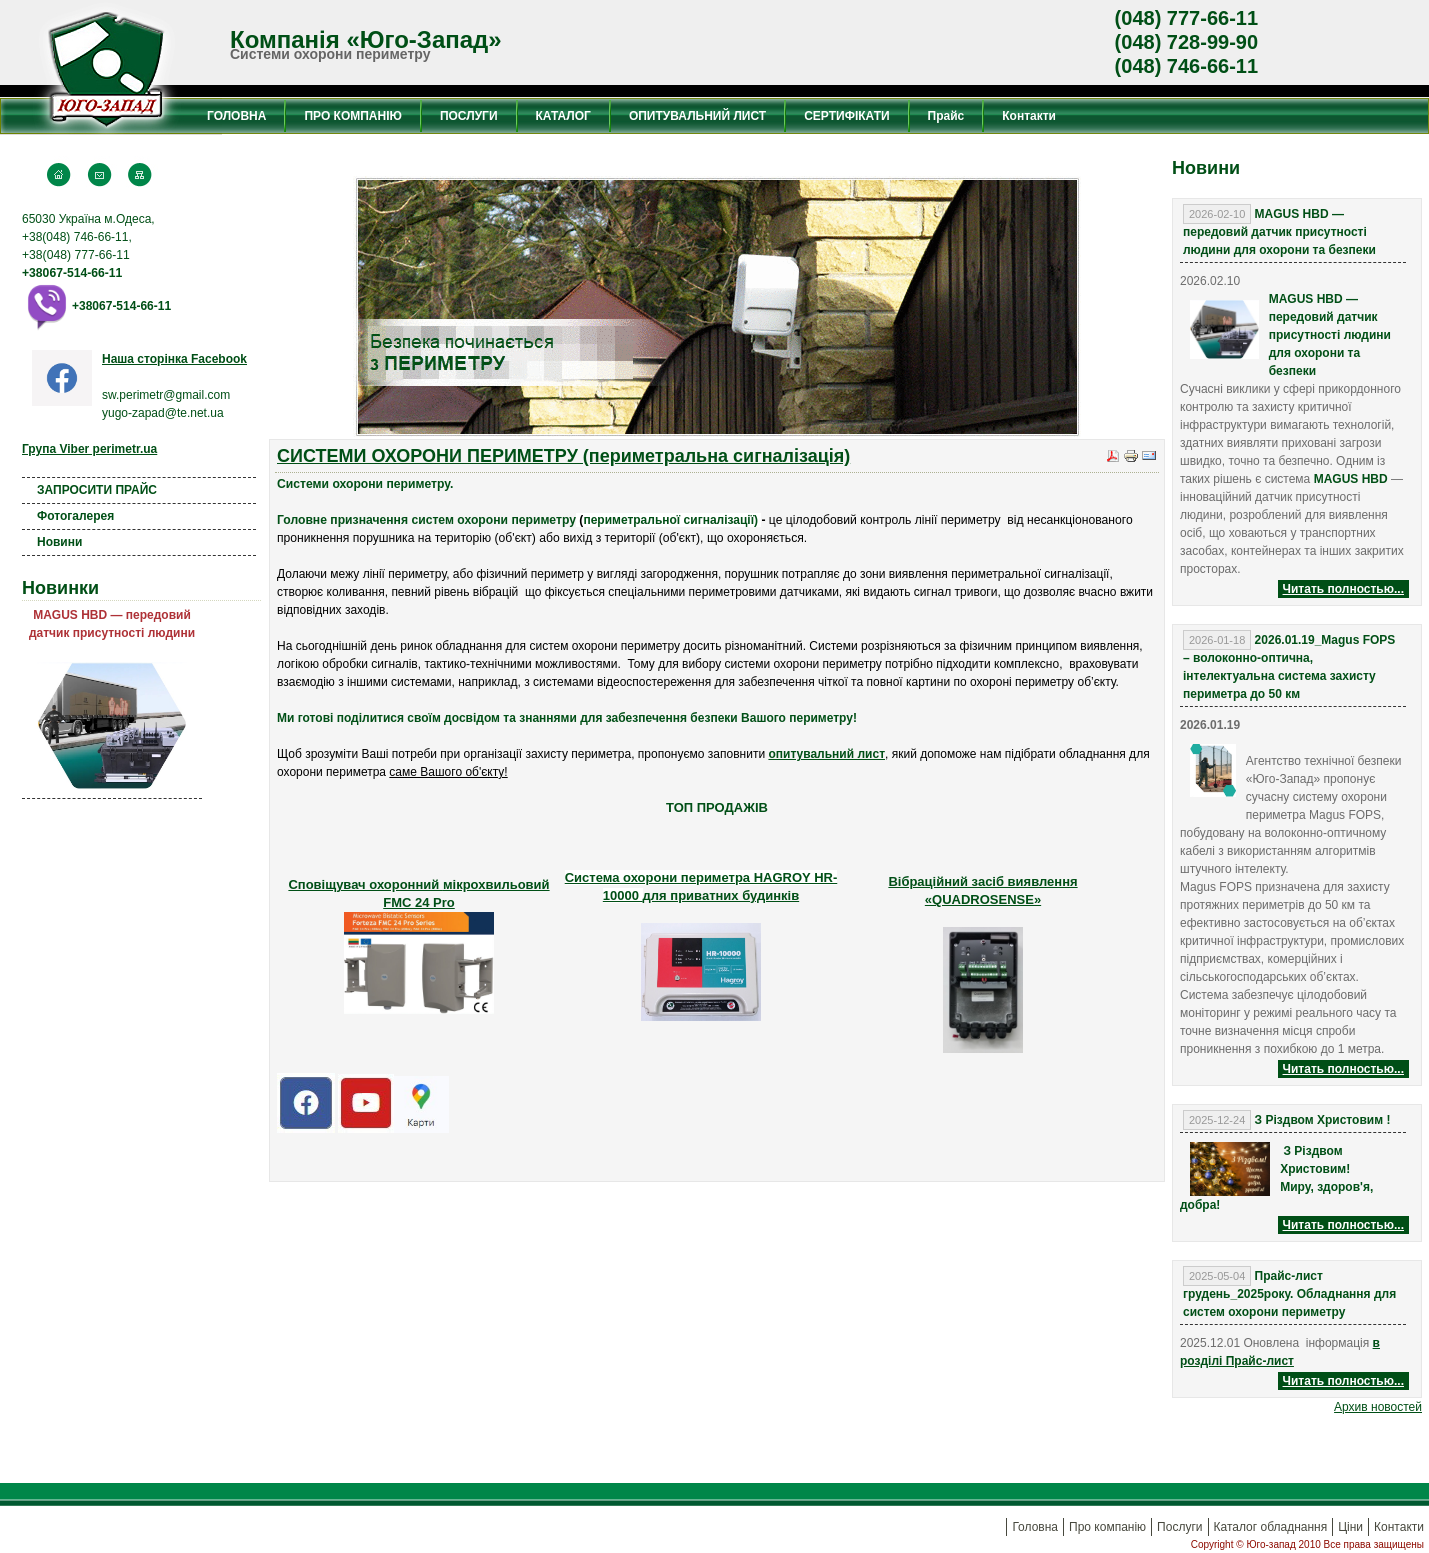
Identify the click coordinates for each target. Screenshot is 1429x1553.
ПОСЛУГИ (469, 116)
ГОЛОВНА (236, 116)
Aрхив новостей (1378, 1407)
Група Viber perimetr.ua (89, 449)
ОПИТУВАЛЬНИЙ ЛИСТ (697, 116)
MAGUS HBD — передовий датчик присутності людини (112, 624)
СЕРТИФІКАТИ (846, 116)
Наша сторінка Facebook (174, 359)
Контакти (1029, 116)
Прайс (946, 116)
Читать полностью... (1343, 589)
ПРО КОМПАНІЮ (352, 116)
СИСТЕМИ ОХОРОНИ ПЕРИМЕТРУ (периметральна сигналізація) (563, 456)
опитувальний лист (826, 754)
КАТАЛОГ (563, 116)
